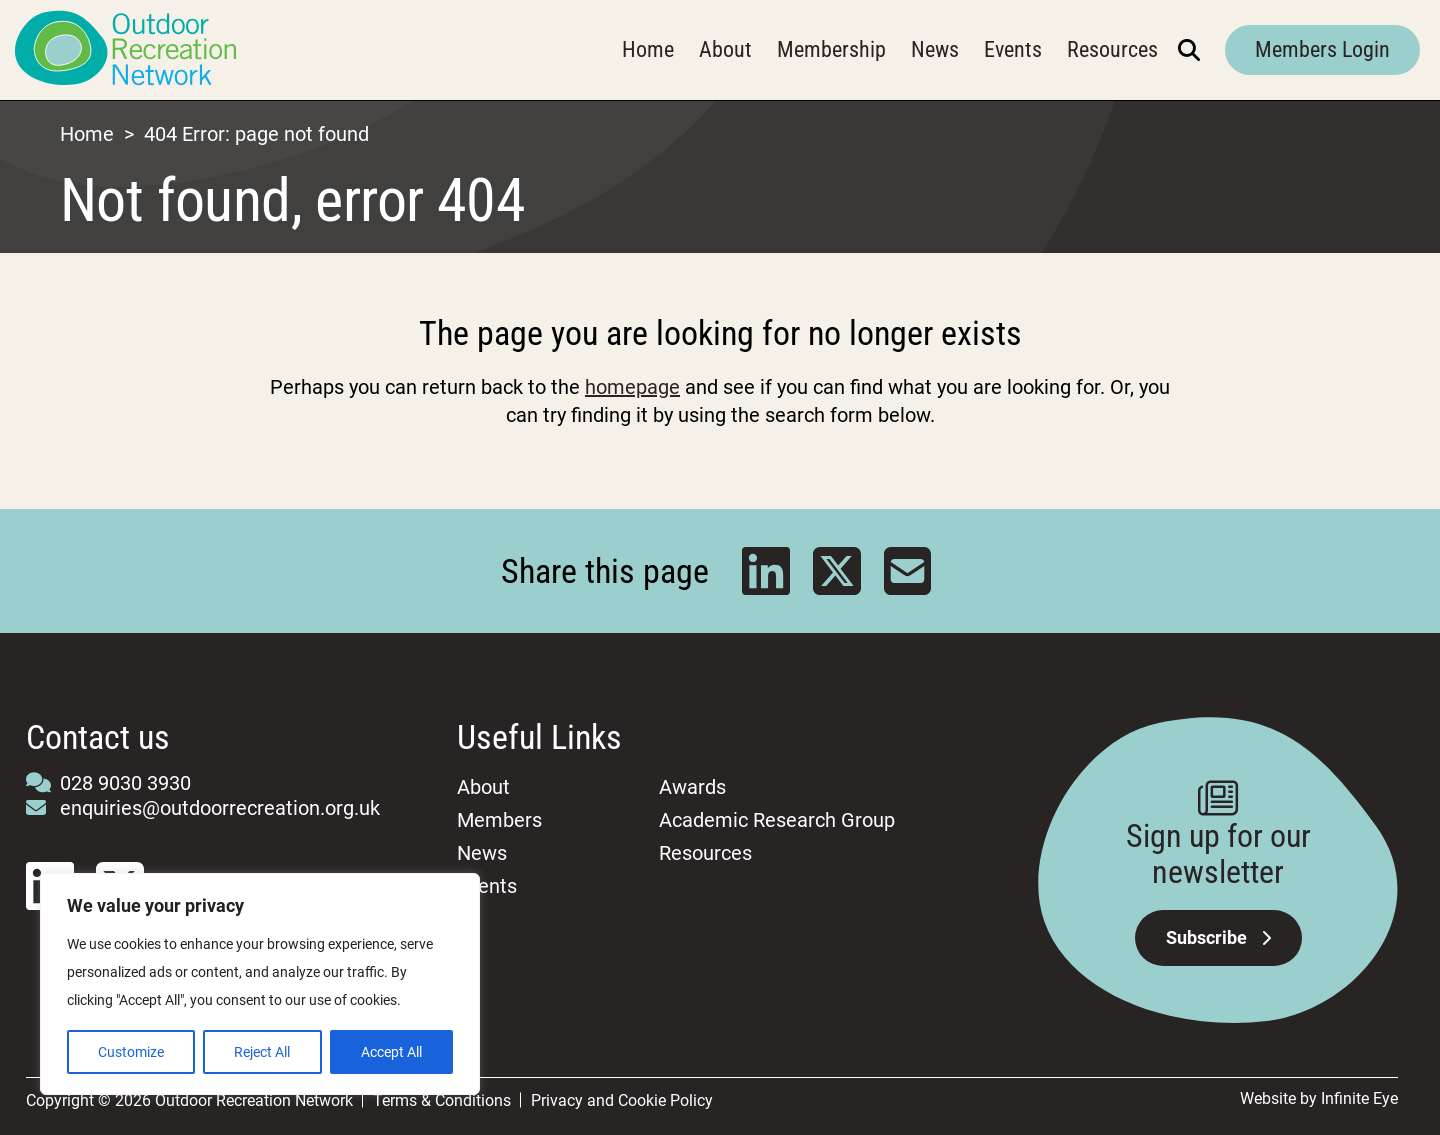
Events (1013, 49)
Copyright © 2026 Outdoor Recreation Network (189, 1100)
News (935, 49)
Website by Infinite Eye (1319, 1098)
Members (499, 820)
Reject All (262, 1052)
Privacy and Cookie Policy (622, 1100)
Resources (1112, 49)
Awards (692, 787)
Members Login (1322, 49)
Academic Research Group (777, 820)
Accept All (391, 1052)
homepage (632, 387)
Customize (131, 1052)
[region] (260, 984)
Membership (831, 49)
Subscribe (1218, 937)
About (725, 49)
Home (648, 49)
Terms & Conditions (442, 1100)
